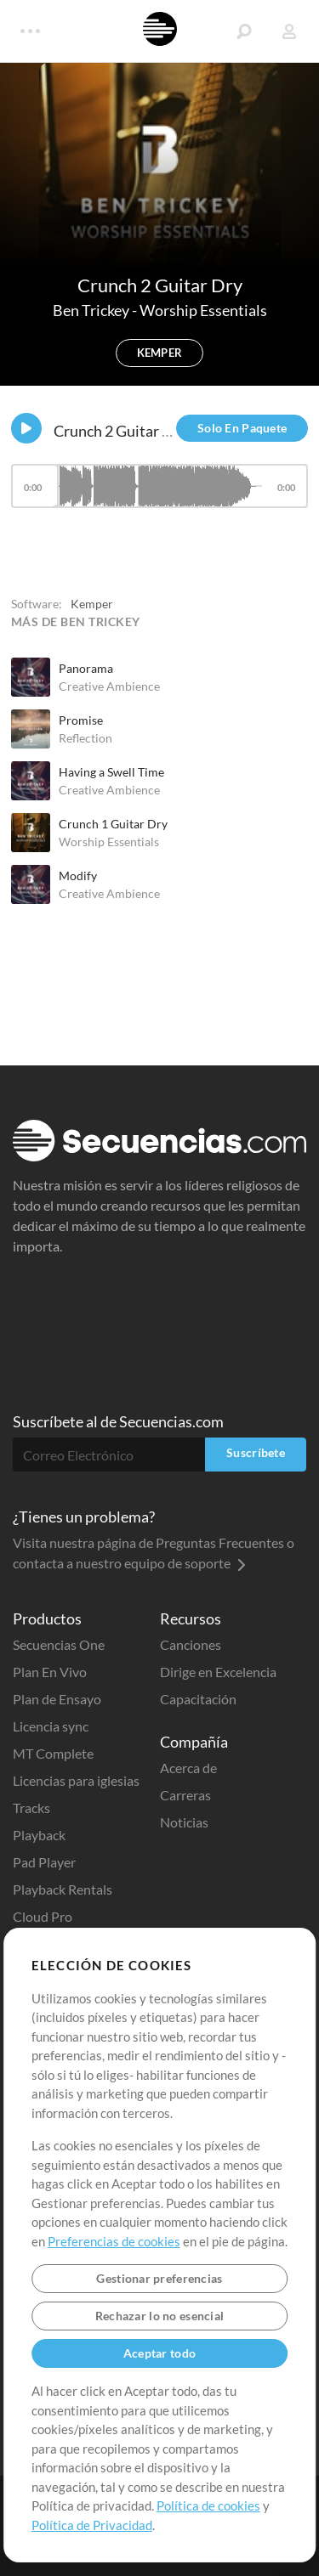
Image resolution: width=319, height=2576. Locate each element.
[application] (159, 494)
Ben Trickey (92, 310)
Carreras (185, 1795)
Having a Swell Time (111, 772)
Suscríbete (255, 1452)
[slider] (159, 486)
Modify (78, 875)
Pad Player (44, 1862)
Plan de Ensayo (57, 1699)
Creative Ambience (109, 686)
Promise (81, 720)
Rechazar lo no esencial (159, 2315)
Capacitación (198, 1699)
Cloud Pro (42, 1916)
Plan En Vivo (50, 1672)
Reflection (85, 738)
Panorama (86, 668)
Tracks (31, 1807)
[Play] (26, 428)
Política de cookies (208, 2505)
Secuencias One (59, 1644)
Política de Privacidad (91, 2525)
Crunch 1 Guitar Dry (113, 823)
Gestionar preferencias (159, 2278)
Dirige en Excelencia (218, 1672)
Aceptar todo (159, 2353)
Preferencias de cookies (114, 2241)
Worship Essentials (203, 310)
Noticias (184, 1822)
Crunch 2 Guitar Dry (120, 430)
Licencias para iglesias (76, 1780)
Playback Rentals (62, 1889)
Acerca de (188, 1768)
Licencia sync (50, 1726)
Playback (39, 1835)
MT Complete (53, 1753)
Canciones (190, 1644)
